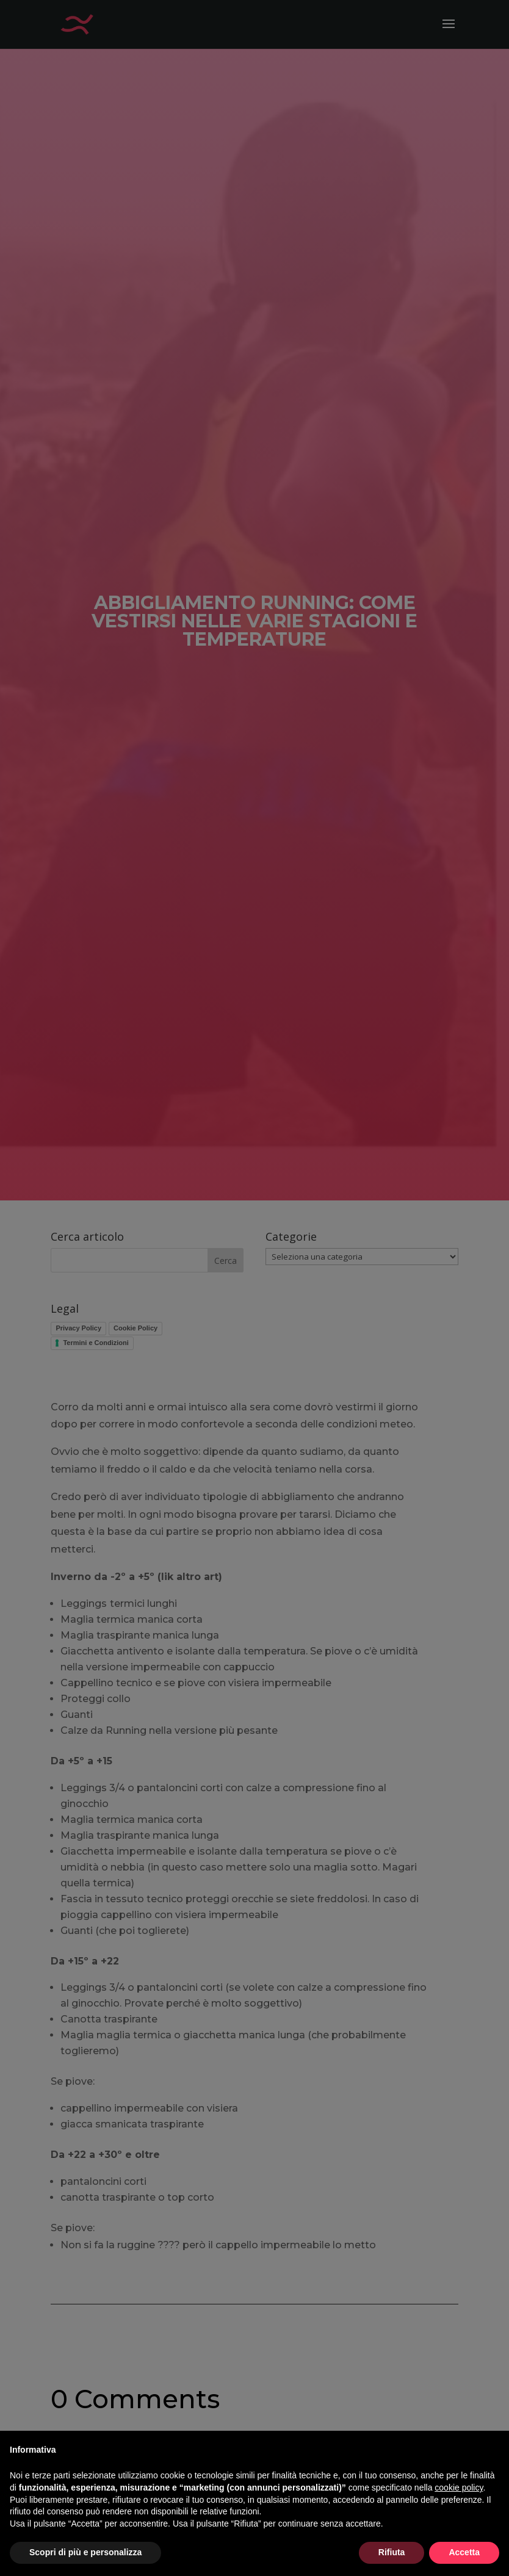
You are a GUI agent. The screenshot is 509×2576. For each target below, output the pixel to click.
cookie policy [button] (459, 2487)
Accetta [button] (464, 2552)
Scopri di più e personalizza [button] (85, 2552)
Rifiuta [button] (391, 2552)
